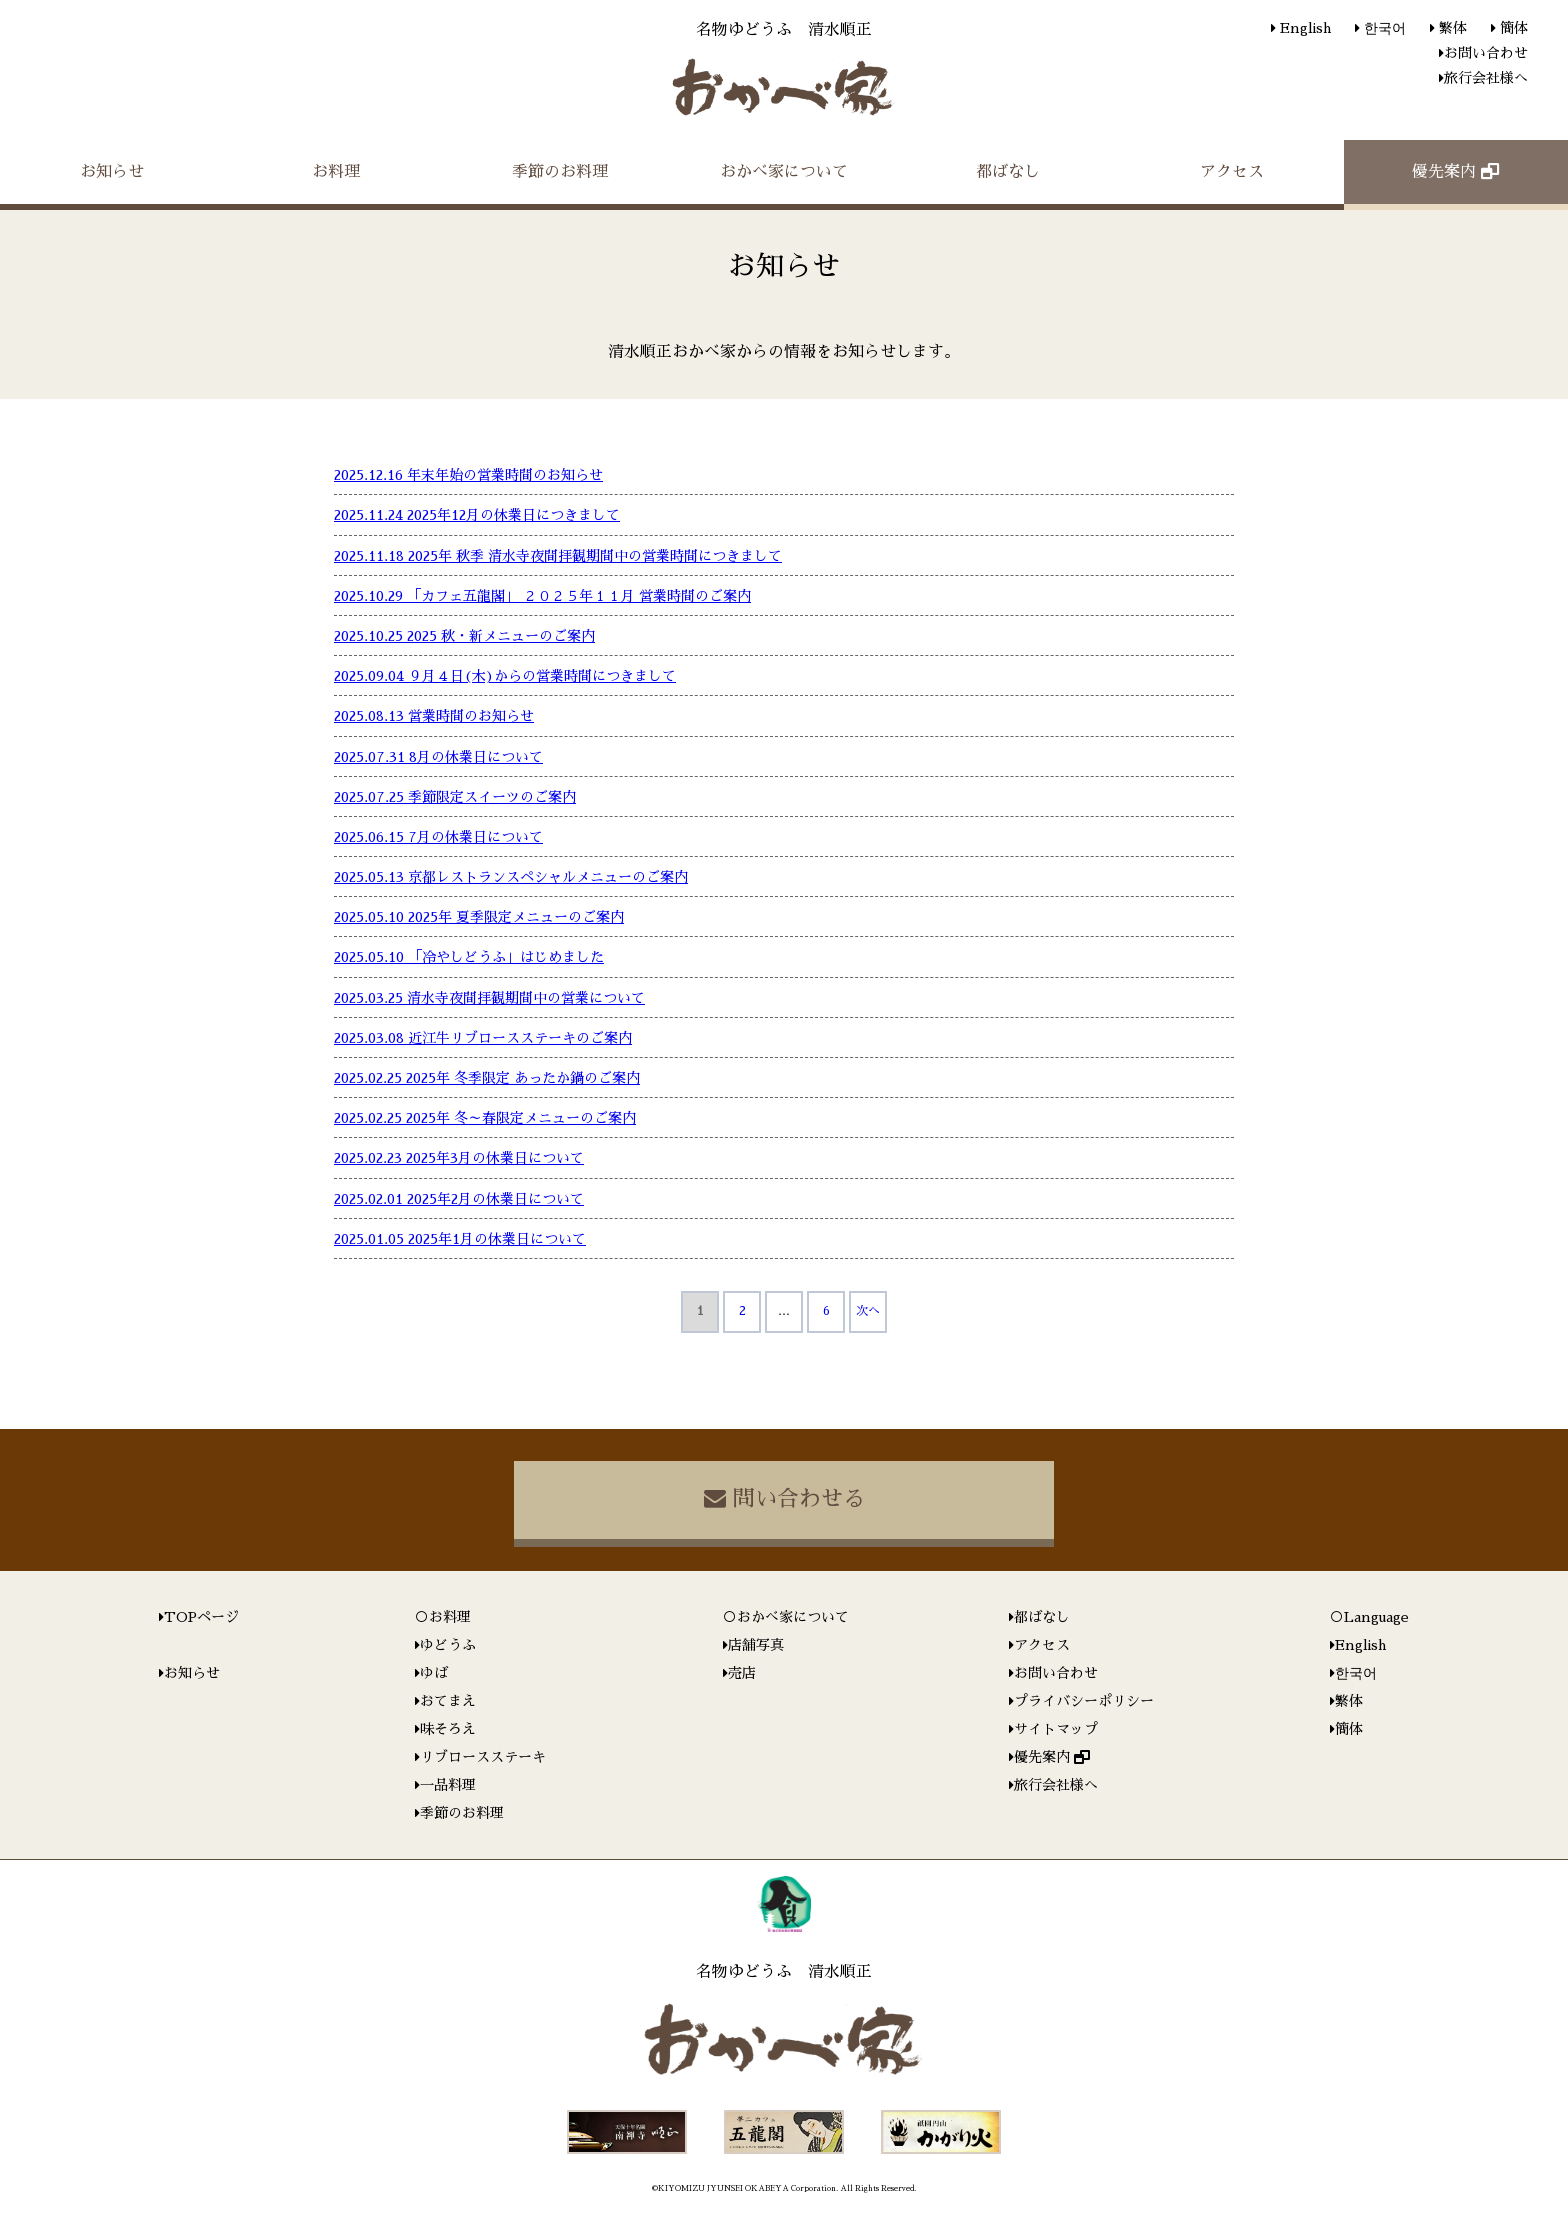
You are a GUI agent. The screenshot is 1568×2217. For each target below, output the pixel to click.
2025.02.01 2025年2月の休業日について (459, 1199)
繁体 (1451, 28)
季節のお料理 (560, 172)
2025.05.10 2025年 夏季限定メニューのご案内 (479, 917)
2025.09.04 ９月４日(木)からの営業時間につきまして (505, 676)
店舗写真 (756, 1645)
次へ (868, 1311)
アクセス (1232, 172)
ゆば (434, 1673)
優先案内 (1455, 171)
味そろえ (448, 1729)
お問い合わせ (1486, 53)
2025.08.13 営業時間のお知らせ (434, 716)
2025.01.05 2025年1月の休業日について (460, 1239)
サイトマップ (1056, 1729)
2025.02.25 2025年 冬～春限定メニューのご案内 (485, 1118)
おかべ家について (784, 172)
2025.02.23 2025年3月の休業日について (459, 1158)
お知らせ (112, 172)
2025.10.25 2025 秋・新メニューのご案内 (464, 636)
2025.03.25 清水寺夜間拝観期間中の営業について (489, 998)
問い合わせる (784, 1498)
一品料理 (448, 1785)
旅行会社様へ (1486, 78)
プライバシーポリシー (1084, 1701)
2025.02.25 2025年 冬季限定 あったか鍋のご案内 (487, 1078)
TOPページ (201, 1617)
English (1303, 28)
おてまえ (448, 1701)
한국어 (1383, 28)
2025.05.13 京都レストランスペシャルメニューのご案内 (511, 877)
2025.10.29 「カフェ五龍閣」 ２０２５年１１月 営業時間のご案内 (542, 596)
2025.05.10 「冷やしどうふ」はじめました (469, 957)
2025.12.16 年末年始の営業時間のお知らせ (468, 475)
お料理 (336, 172)
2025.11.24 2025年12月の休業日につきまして (477, 515)
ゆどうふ (448, 1645)
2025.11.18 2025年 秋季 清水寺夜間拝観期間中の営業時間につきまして (558, 556)
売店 (742, 1673)
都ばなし (1008, 172)
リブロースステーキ (483, 1757)
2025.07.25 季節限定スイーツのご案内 (455, 797)
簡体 (1512, 28)
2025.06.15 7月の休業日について (438, 837)
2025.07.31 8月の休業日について (438, 757)
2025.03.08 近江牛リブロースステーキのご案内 (483, 1038)
